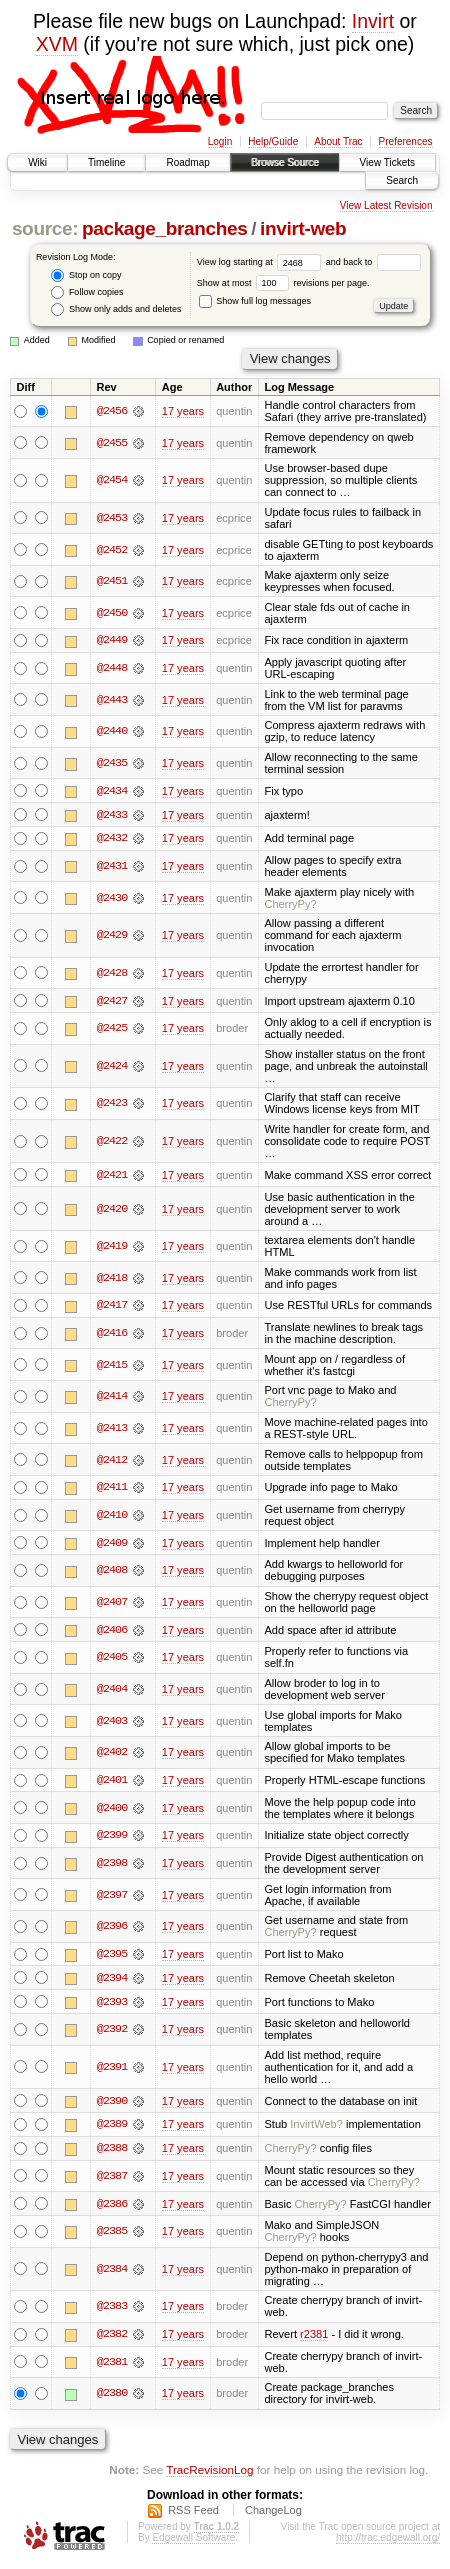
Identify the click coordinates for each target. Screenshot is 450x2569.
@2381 (112, 2367)
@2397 (112, 1898)
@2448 (112, 668)
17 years (183, 411)
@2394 (112, 1981)
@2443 (112, 700)
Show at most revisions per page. (283, 283)
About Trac (338, 141)
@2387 (112, 2180)
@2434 (112, 791)
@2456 (112, 411)
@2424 (112, 1067)
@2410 (112, 1517)
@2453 (112, 518)
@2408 (112, 1573)
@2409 (112, 1545)
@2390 (112, 2104)
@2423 (112, 1105)
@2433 (112, 815)
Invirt (373, 21)
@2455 (112, 443)
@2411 (112, 1489)
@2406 (112, 1632)
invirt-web (303, 228)
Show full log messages (255, 301)
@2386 (112, 2208)
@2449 (112, 641)
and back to (373, 262)
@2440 (112, 732)
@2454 (112, 480)
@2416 (112, 1335)
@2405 (112, 1660)
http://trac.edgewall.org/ (388, 2542)
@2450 (112, 613)
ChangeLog (273, 2515)
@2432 (112, 839)
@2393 (112, 2005)
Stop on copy (86, 275)
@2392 (112, 2033)
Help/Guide (273, 141)
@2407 (112, 1604)
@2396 (112, 1929)
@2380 (112, 2398)
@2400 (112, 1810)
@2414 (112, 1398)
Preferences (406, 141)
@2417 (112, 1307)
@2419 (112, 1248)
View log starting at (261, 262)
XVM (57, 44)
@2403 (112, 1723)
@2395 (112, 1957)
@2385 (112, 2236)
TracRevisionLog (209, 2474)
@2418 (112, 1279)
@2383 (112, 2311)
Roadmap (187, 162)
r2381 (314, 2339)
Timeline (106, 162)
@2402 (112, 1755)
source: (45, 228)
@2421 (112, 1176)
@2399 (112, 1838)
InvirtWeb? (316, 2128)
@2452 (112, 550)
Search (402, 180)
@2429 (112, 936)
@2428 (112, 974)
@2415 (112, 1366)
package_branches (165, 228)
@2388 (112, 2152)
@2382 (112, 2339)
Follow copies (87, 292)
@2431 (112, 867)
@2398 (112, 1866)
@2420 (112, 1210)
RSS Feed (193, 2515)
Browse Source (285, 162)
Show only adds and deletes (116, 309)
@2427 (112, 1002)
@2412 (112, 1461)
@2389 (112, 2128)
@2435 (112, 763)
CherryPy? (290, 905)
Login (220, 141)
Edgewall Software (193, 2542)
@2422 (112, 1142)
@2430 (112, 899)
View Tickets (387, 162)
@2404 (112, 1691)
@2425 (112, 1029)
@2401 (112, 1782)
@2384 (112, 2273)
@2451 (112, 581)
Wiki (37, 162)
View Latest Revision (386, 205)
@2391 (112, 2070)
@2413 (112, 1430)
